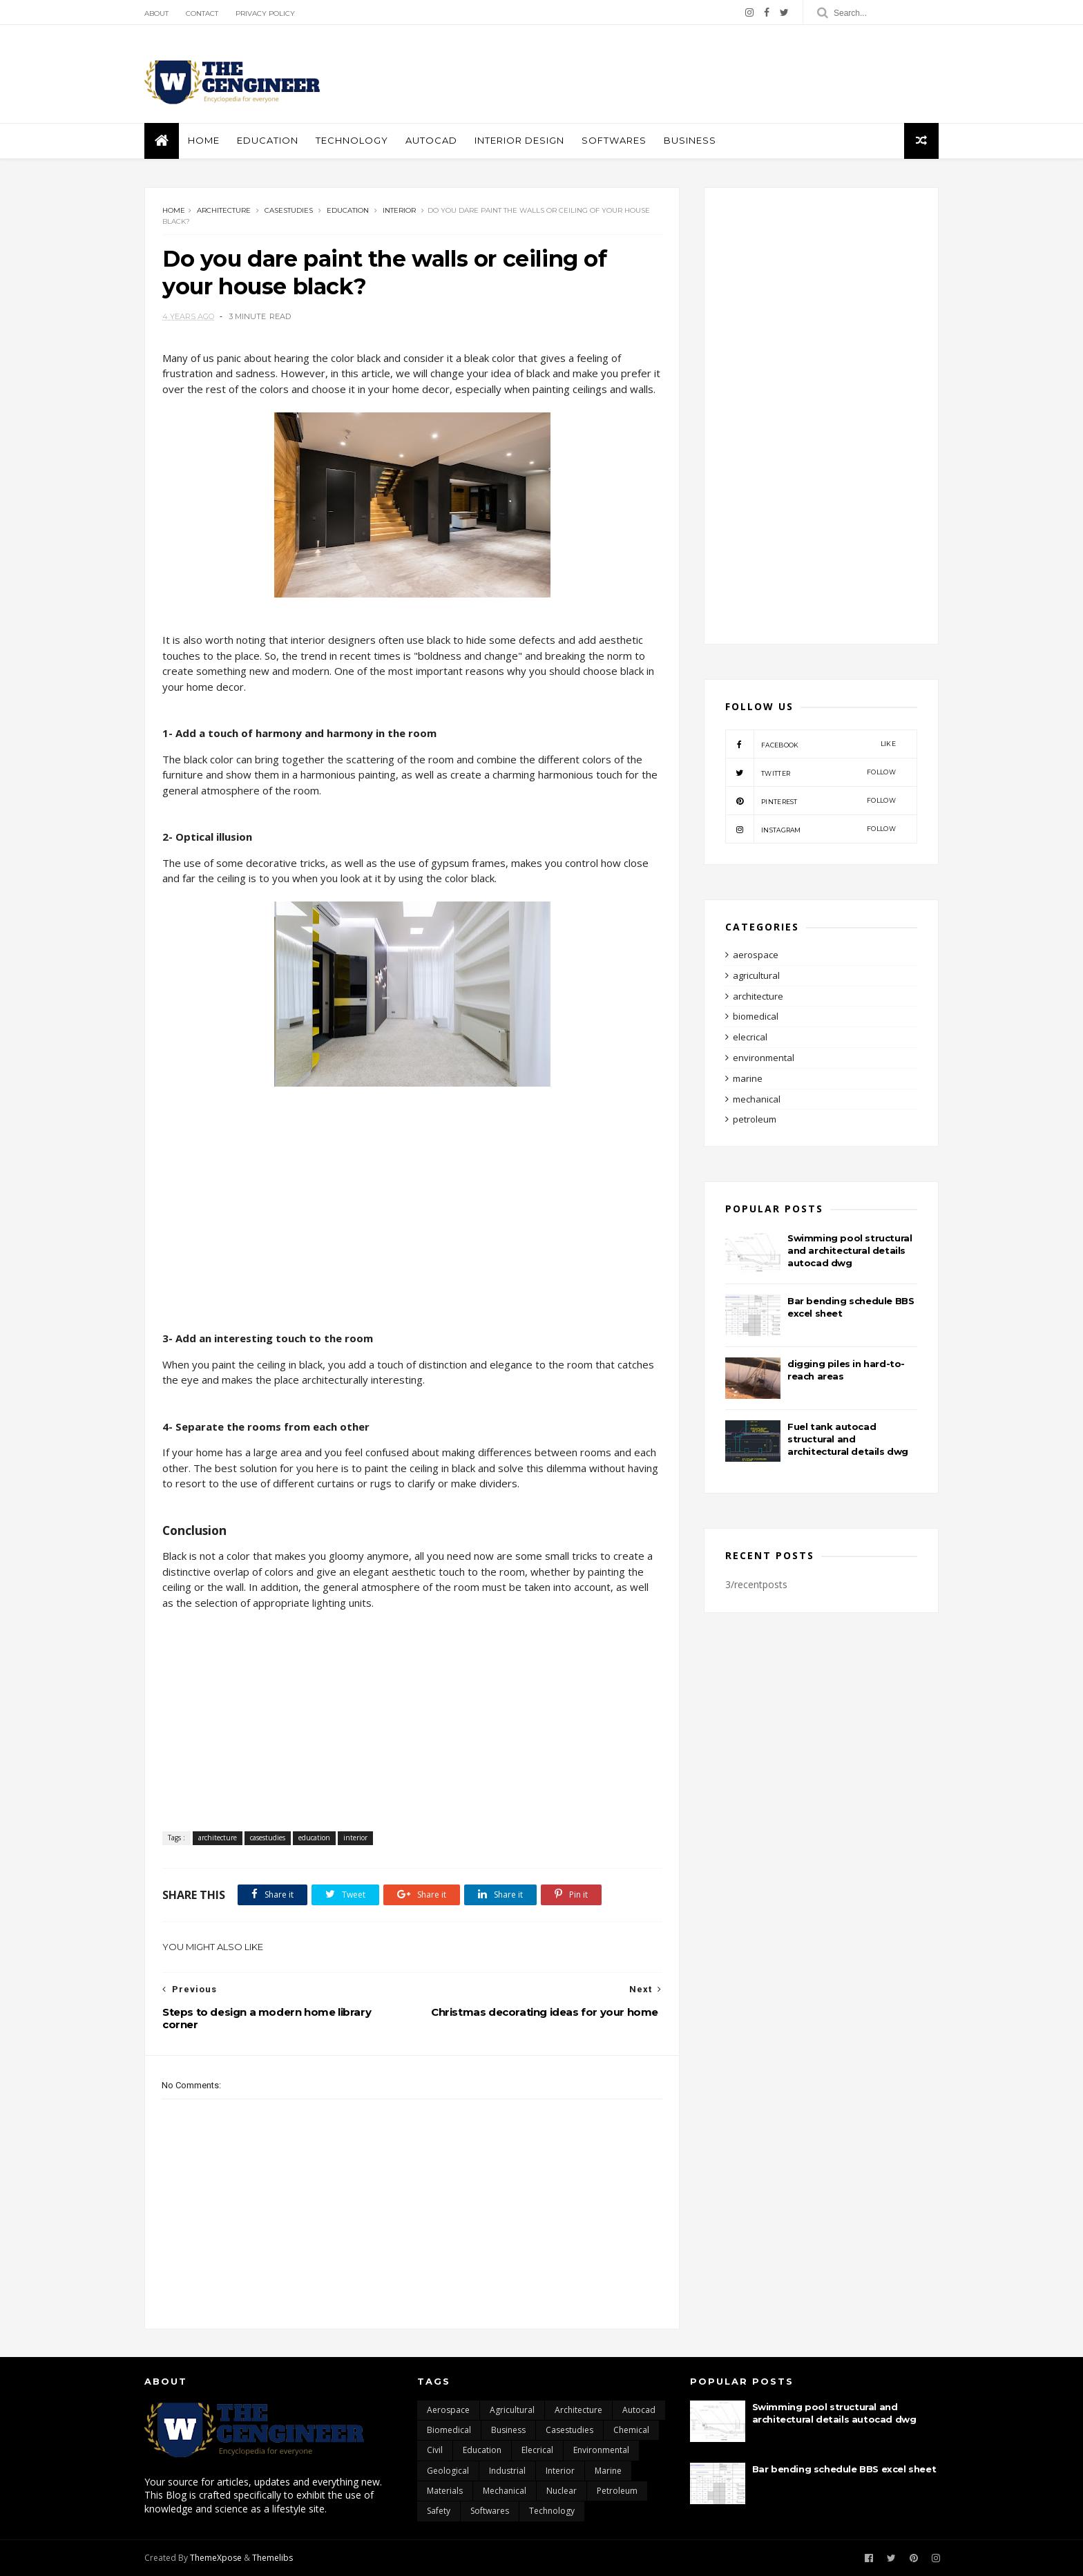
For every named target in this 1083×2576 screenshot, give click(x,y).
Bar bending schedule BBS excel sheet (844, 2468)
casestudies (289, 210)
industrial (507, 2471)
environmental (763, 1057)
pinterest (810, 800)
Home (204, 140)
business (690, 140)
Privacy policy (265, 13)
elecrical (750, 1037)
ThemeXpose (216, 2558)
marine (748, 1078)
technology (552, 2511)
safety (438, 2511)
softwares (614, 140)
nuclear (561, 2491)
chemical (631, 2430)
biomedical (755, 1016)
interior (399, 210)
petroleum (754, 1119)
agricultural (756, 975)
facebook (810, 744)
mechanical (756, 1099)
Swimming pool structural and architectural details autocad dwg (849, 1250)
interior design (519, 140)
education (267, 140)
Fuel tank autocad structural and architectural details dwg (847, 1439)
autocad (431, 140)
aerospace (755, 954)
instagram (810, 829)
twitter (810, 772)
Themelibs (272, 2558)
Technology (352, 140)
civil (435, 2450)
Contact (202, 13)
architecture (224, 210)
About (156, 13)
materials (445, 2491)
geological (448, 2471)
